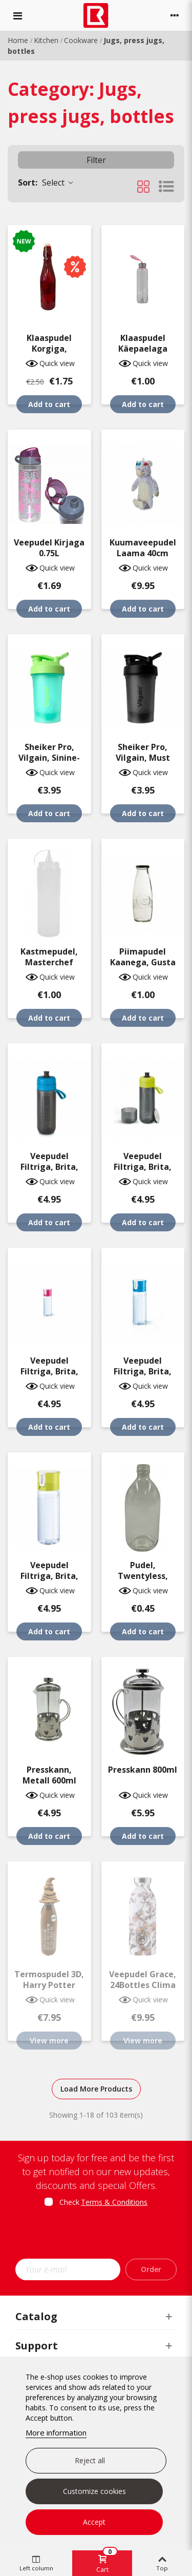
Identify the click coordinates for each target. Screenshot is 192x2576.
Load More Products (96, 2089)
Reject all (90, 2460)
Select (46, 182)
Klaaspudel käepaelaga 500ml (142, 349)
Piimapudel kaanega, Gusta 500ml (143, 962)
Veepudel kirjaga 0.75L (49, 548)
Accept (94, 2522)
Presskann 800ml (142, 1769)
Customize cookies (94, 2491)
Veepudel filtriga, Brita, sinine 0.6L (143, 1371)
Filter (96, 160)
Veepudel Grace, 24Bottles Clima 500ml (142, 1985)
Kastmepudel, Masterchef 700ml (49, 962)
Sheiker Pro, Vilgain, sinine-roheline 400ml (49, 758)
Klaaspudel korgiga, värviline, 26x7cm (49, 349)
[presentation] (101, 2236)
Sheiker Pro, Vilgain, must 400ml (143, 758)
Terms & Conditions (114, 2202)
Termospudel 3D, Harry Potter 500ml (49, 1985)
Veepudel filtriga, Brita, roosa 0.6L (49, 1371)
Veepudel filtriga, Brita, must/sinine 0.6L (49, 1167)
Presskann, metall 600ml (49, 1775)
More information (56, 2432)
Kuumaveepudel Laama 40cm (143, 548)
